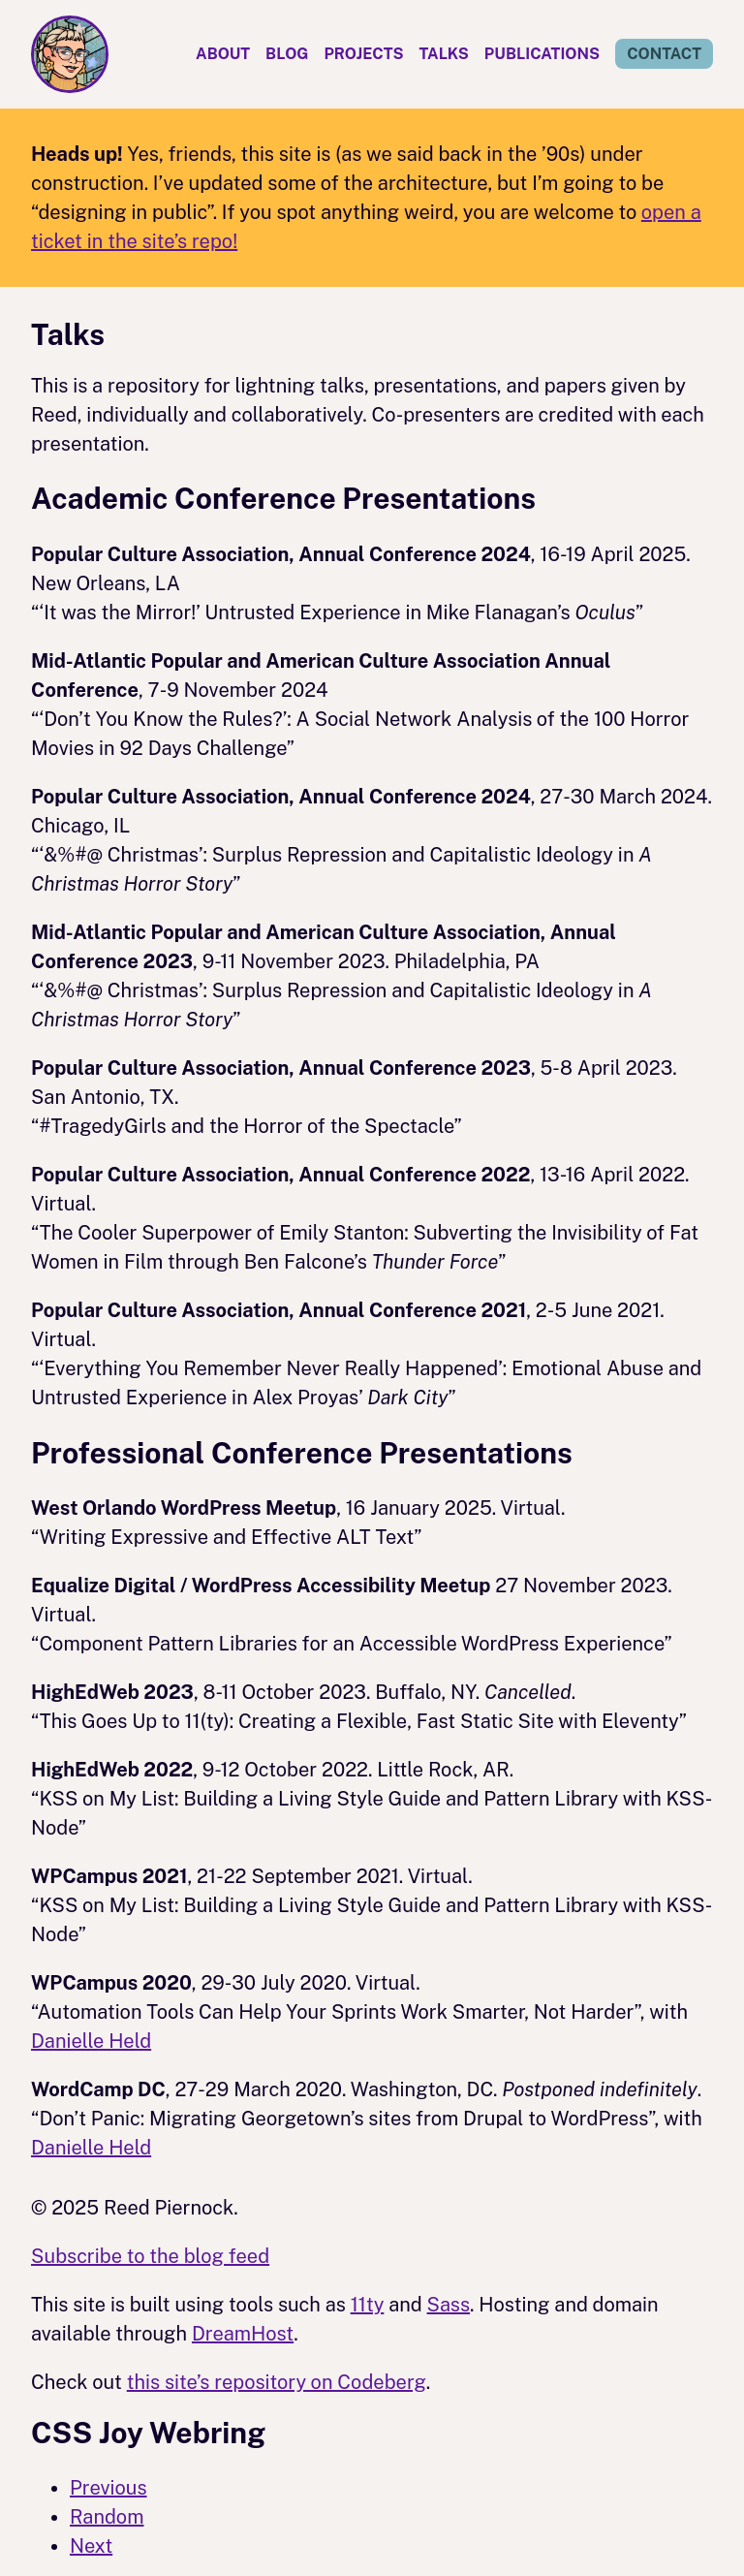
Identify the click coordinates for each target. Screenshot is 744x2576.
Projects (363, 54)
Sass (449, 2304)
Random (106, 2517)
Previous (108, 2487)
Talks (444, 54)
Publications (542, 54)
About (223, 54)
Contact (664, 54)
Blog (286, 54)
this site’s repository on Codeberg (276, 2382)
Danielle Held (91, 2041)
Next (91, 2546)
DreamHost (243, 2333)
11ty (368, 2304)
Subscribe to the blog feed (150, 2256)
